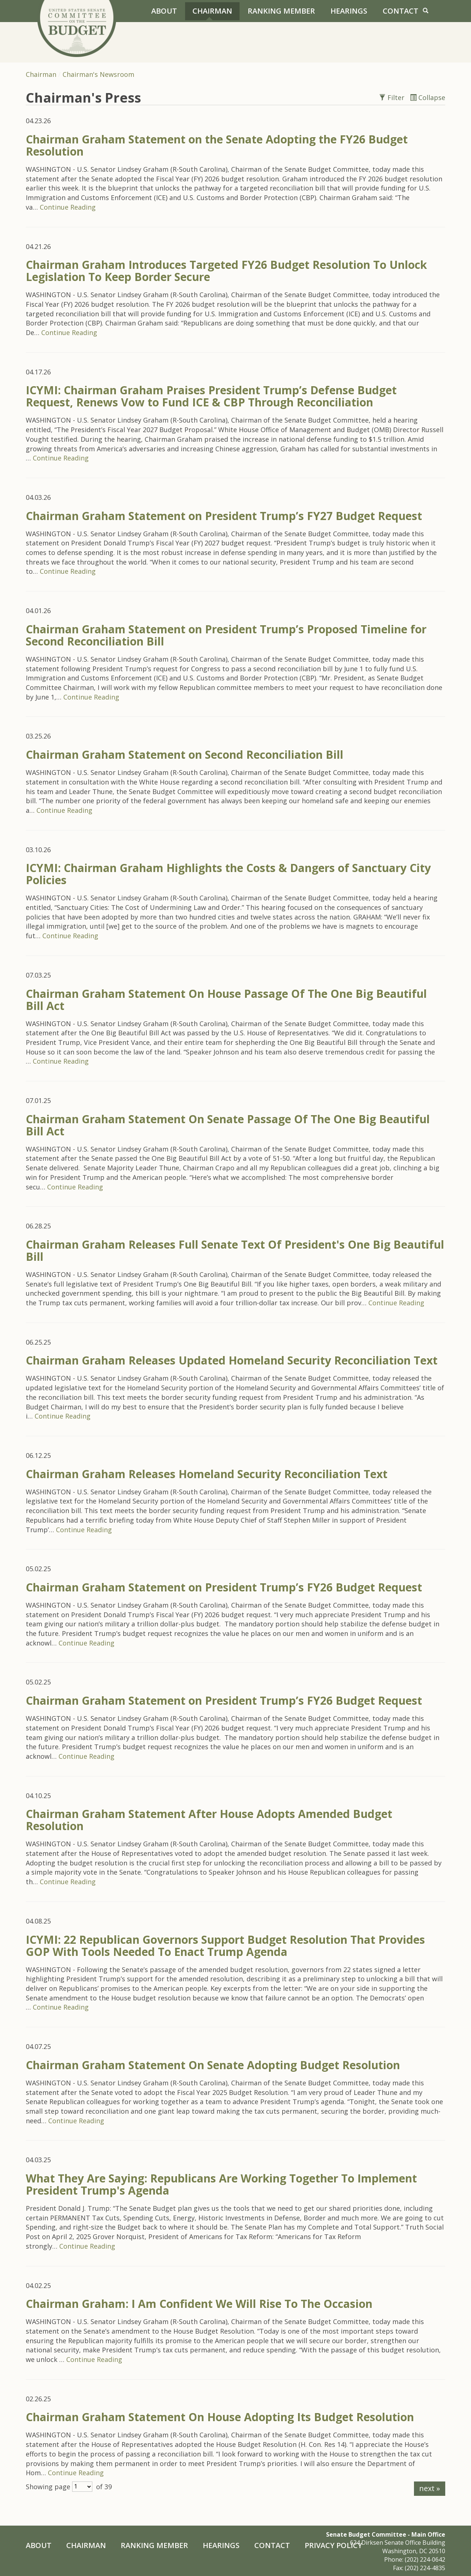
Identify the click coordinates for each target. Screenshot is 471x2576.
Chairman (212, 11)
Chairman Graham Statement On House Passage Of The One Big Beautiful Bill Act (226, 999)
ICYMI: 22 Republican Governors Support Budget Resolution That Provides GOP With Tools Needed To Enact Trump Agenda (225, 1945)
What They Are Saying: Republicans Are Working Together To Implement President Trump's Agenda (221, 2184)
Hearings (348, 11)
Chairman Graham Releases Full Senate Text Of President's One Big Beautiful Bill (235, 1250)
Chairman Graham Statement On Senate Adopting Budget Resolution (213, 2064)
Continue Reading (68, 207)
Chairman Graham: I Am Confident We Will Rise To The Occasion (199, 2303)
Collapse (427, 97)
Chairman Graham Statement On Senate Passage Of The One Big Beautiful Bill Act (228, 1125)
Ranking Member (281, 11)
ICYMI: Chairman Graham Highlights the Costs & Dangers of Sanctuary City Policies (228, 873)
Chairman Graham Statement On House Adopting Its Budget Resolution (220, 2416)
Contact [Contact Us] (400, 11)
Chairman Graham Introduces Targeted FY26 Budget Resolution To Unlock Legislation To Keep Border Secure (226, 270)
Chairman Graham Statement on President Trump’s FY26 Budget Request (224, 1587)
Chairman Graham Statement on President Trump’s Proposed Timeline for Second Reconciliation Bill (226, 635)
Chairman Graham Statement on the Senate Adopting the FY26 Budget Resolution (217, 145)
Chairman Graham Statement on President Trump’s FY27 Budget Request (224, 515)
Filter (392, 97)
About (164, 11)
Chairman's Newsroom (98, 74)
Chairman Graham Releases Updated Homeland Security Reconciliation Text (232, 1360)
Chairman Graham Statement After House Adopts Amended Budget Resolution (209, 1819)
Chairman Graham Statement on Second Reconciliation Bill (184, 754)
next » (429, 2488)
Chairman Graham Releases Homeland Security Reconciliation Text (206, 1473)
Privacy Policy (333, 2545)
